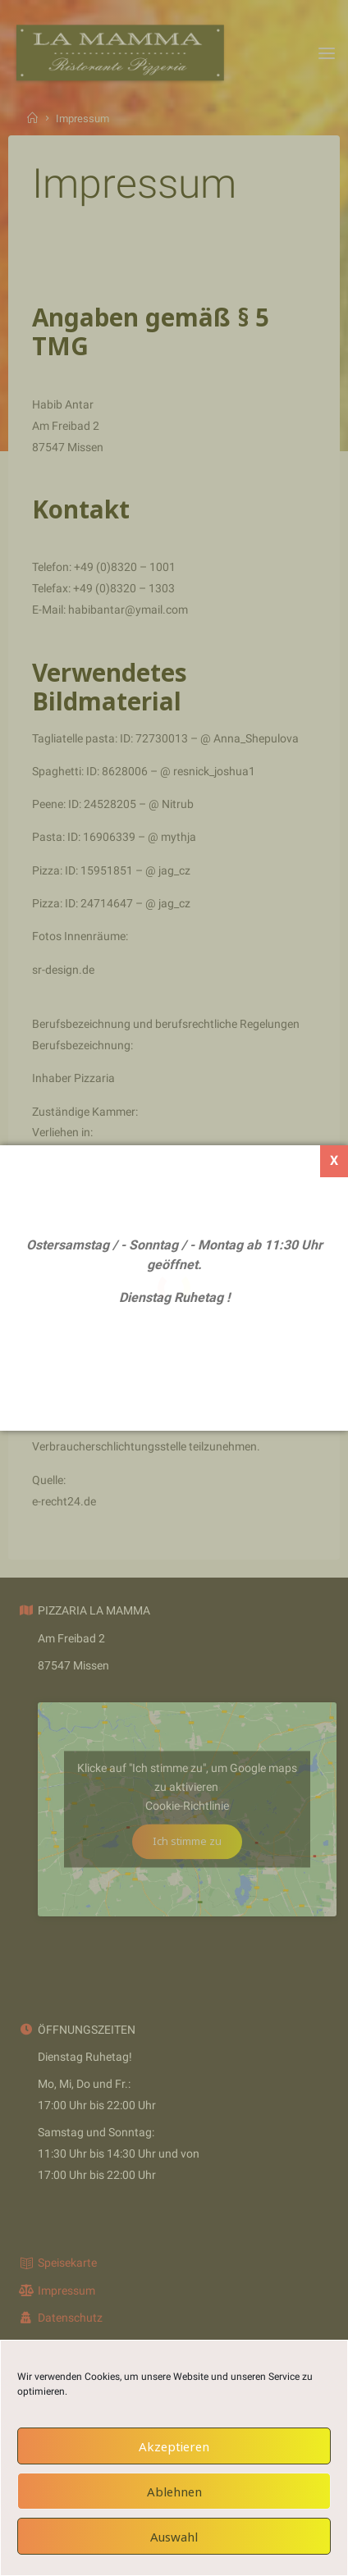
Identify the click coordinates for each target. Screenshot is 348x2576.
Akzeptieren (174, 2446)
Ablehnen (174, 2491)
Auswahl (174, 2536)
